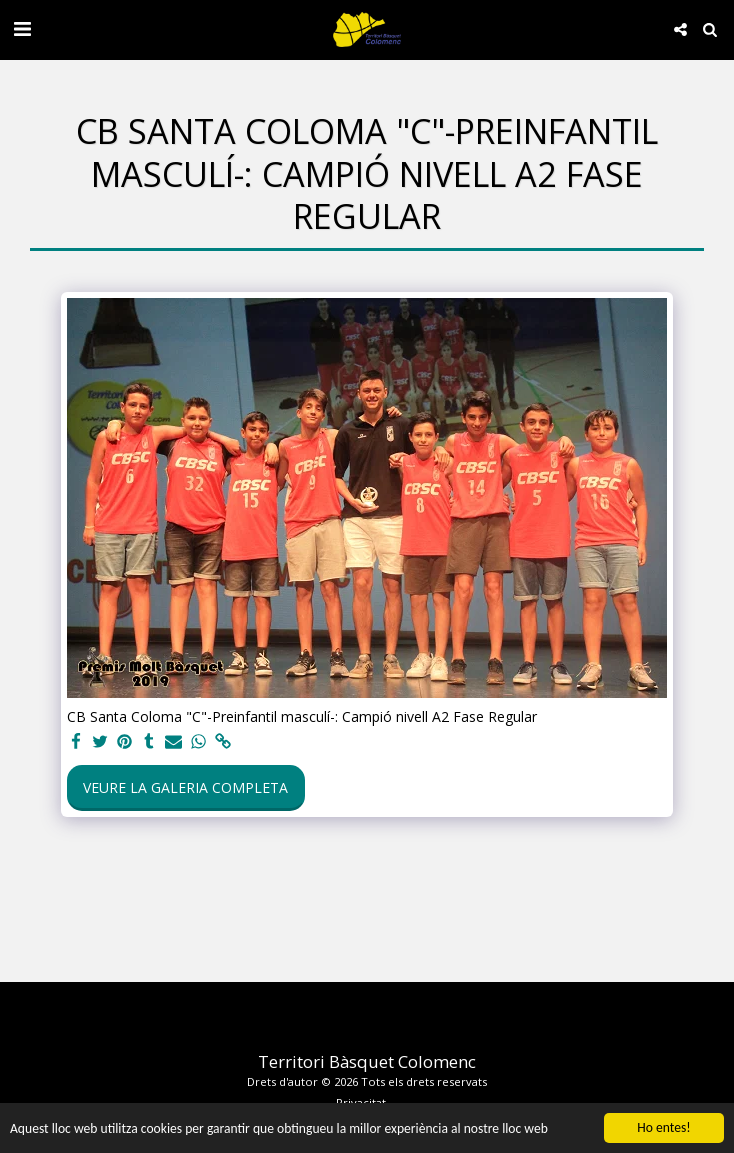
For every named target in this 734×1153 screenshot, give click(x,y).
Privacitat (361, 1102)
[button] (22, 28)
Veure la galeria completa (185, 787)
